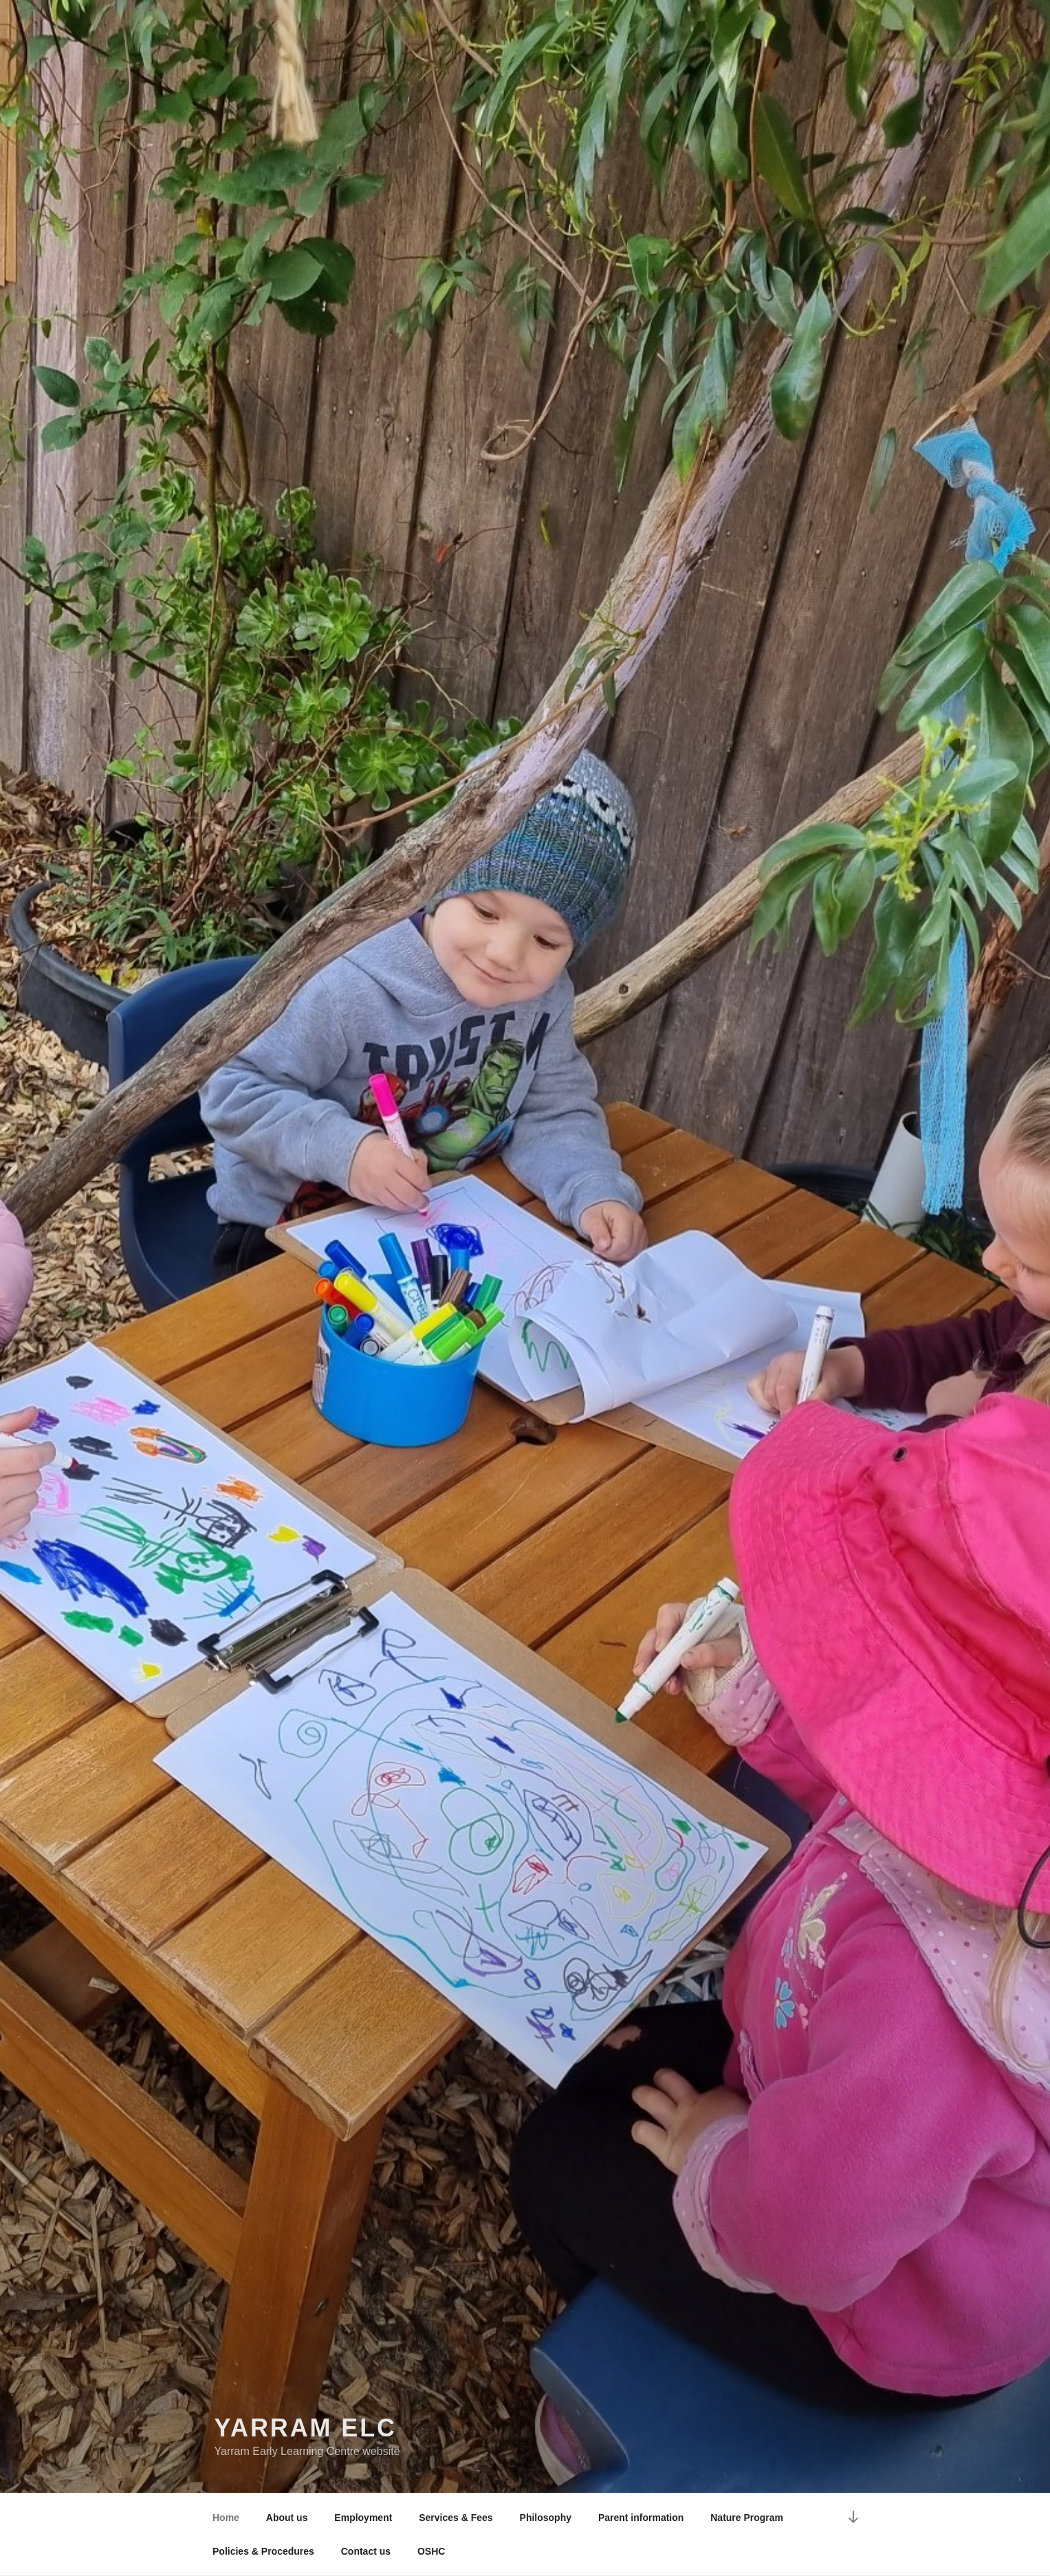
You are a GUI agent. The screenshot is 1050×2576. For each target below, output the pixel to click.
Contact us (366, 2551)
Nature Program (746, 2517)
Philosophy (545, 2517)
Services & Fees (455, 2517)
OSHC (431, 2551)
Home (225, 2517)
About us (287, 2517)
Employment (363, 2517)
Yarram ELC (306, 2428)
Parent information (640, 2517)
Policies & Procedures (263, 2551)
